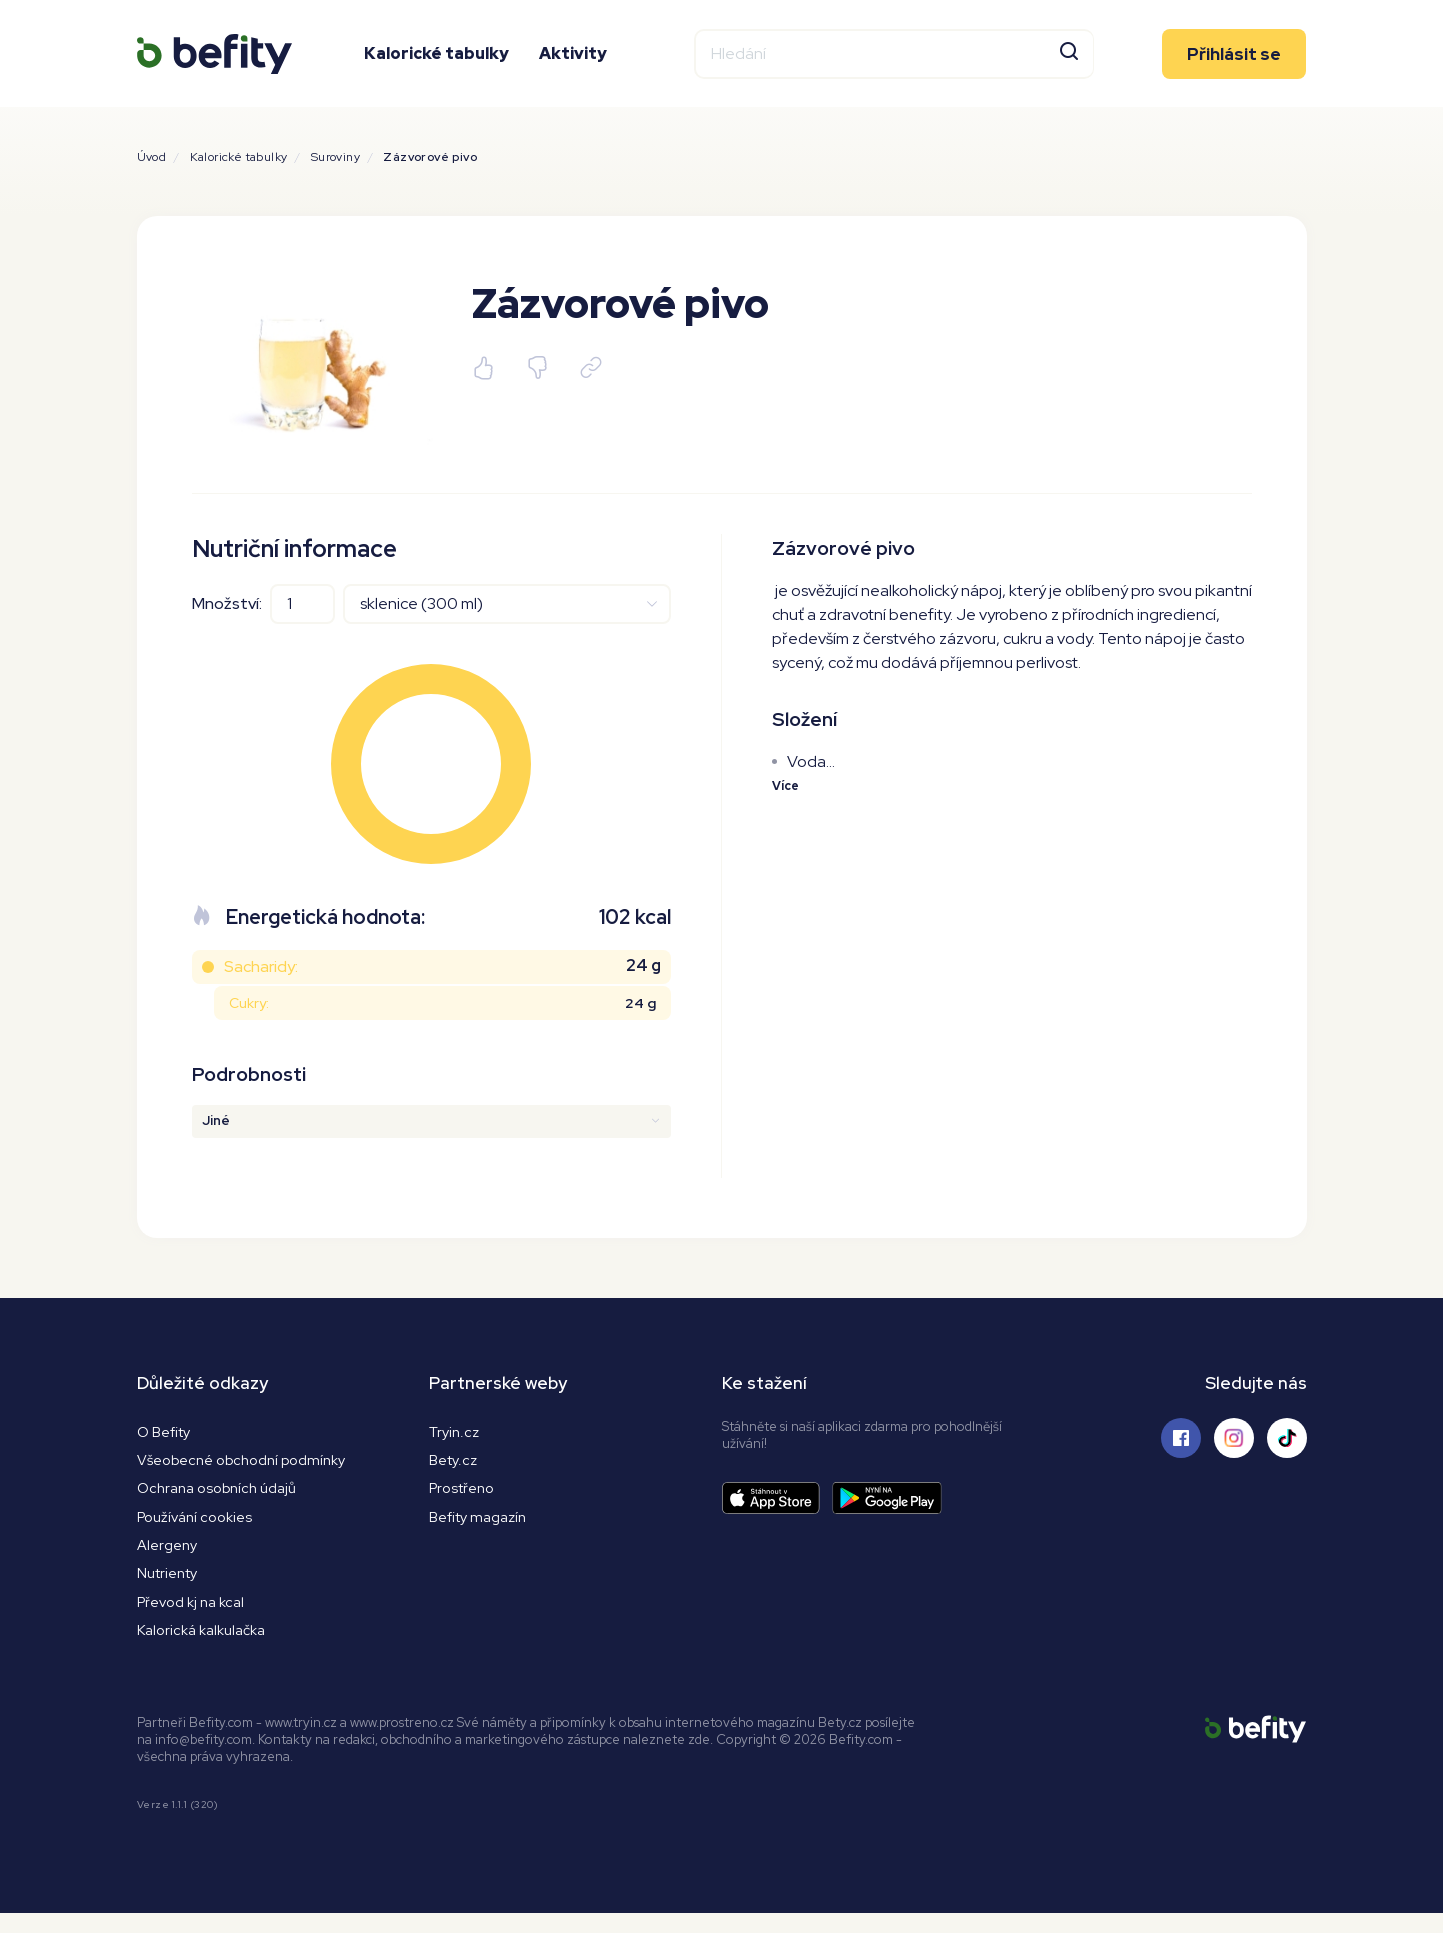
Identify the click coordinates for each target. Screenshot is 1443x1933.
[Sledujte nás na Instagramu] (1234, 1438)
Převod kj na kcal (196, 1617)
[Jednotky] (507, 604)
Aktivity (573, 74)
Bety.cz (455, 1463)
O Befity (166, 1432)
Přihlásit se (1234, 75)
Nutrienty (170, 1586)
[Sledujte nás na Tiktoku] (1287, 1438)
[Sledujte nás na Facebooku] (1181, 1438)
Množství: (227, 603)
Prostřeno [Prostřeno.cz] (465, 1493)
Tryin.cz (456, 1432)
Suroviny (335, 157)
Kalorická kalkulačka (207, 1647)
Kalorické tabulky (436, 74)
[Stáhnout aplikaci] (777, 1498)
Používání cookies (200, 1524)
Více (787, 788)
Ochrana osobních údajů (224, 1493)
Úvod (152, 157)
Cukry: (249, 1003)
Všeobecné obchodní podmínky (252, 1463)
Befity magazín (482, 1524)
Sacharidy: (261, 966)
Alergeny (169, 1555)
